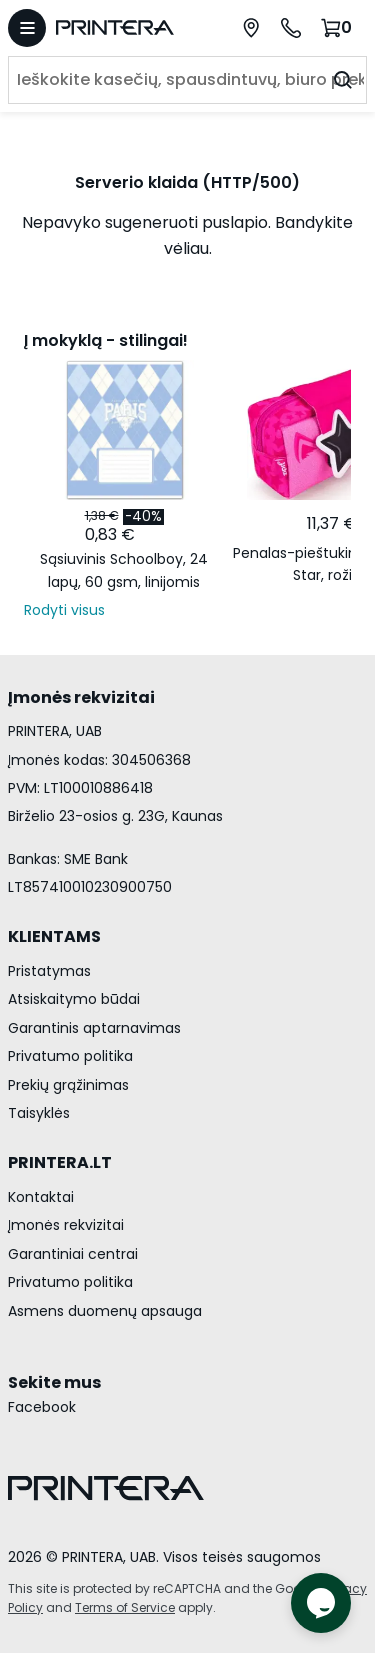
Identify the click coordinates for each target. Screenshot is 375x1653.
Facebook (42, 1407)
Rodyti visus (64, 610)
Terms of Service (125, 1607)
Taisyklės (39, 1113)
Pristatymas (49, 971)
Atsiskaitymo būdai (74, 999)
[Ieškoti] (343, 80)
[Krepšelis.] (339, 27)
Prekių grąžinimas (68, 1085)
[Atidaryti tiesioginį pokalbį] (321, 1603)
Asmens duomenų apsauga (105, 1311)
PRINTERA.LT (60, 1162)
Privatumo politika (70, 1056)
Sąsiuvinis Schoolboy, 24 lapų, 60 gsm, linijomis (124, 570)
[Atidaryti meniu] (27, 28)
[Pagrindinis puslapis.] (125, 27)
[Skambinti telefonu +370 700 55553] (291, 28)
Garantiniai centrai (73, 1254)
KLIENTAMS (54, 936)
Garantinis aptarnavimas (94, 1028)
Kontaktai (41, 1197)
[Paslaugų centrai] (251, 28)
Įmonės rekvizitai (66, 1225)
